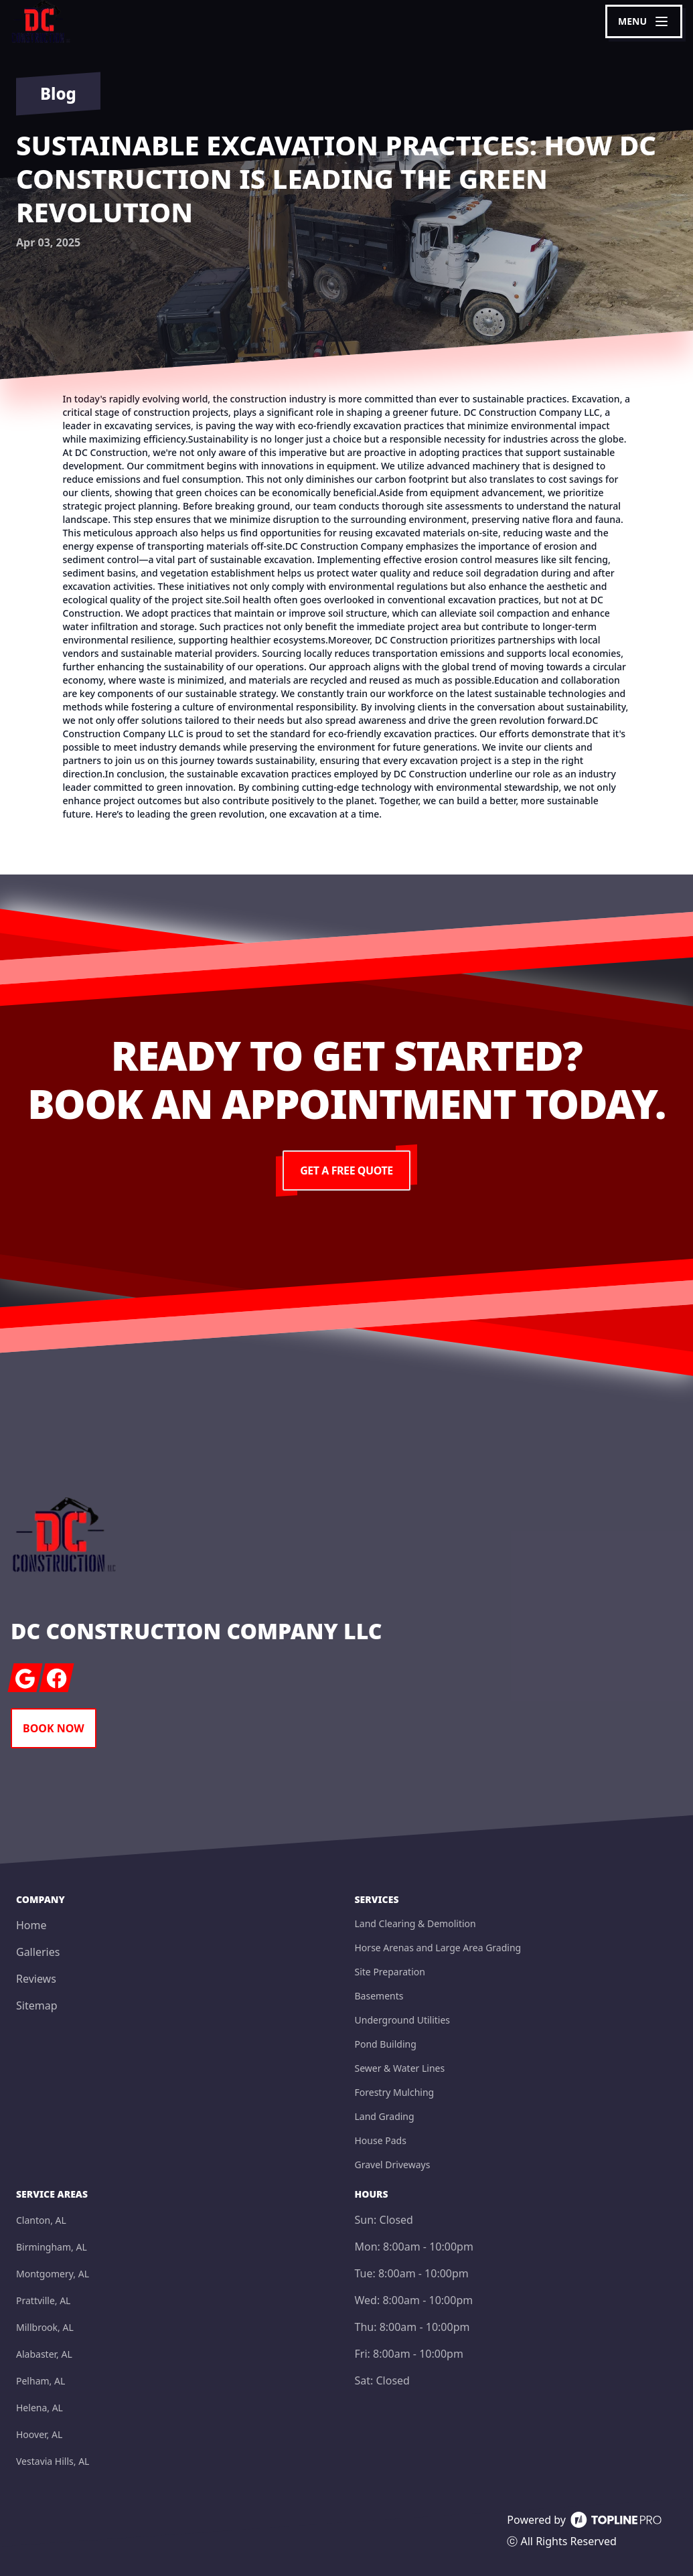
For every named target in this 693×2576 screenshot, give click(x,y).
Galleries (38, 1952)
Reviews (36, 1978)
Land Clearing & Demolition (415, 1923)
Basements (379, 1995)
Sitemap (37, 2005)
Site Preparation (390, 1971)
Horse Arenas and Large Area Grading (438, 1947)
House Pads (380, 2140)
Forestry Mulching (395, 2092)
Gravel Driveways (393, 2164)
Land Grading (384, 2116)
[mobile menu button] (643, 21)
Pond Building (385, 2044)
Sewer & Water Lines (400, 2068)
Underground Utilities (403, 2020)
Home (31, 1925)
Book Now (53, 1728)
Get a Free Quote (346, 1170)
